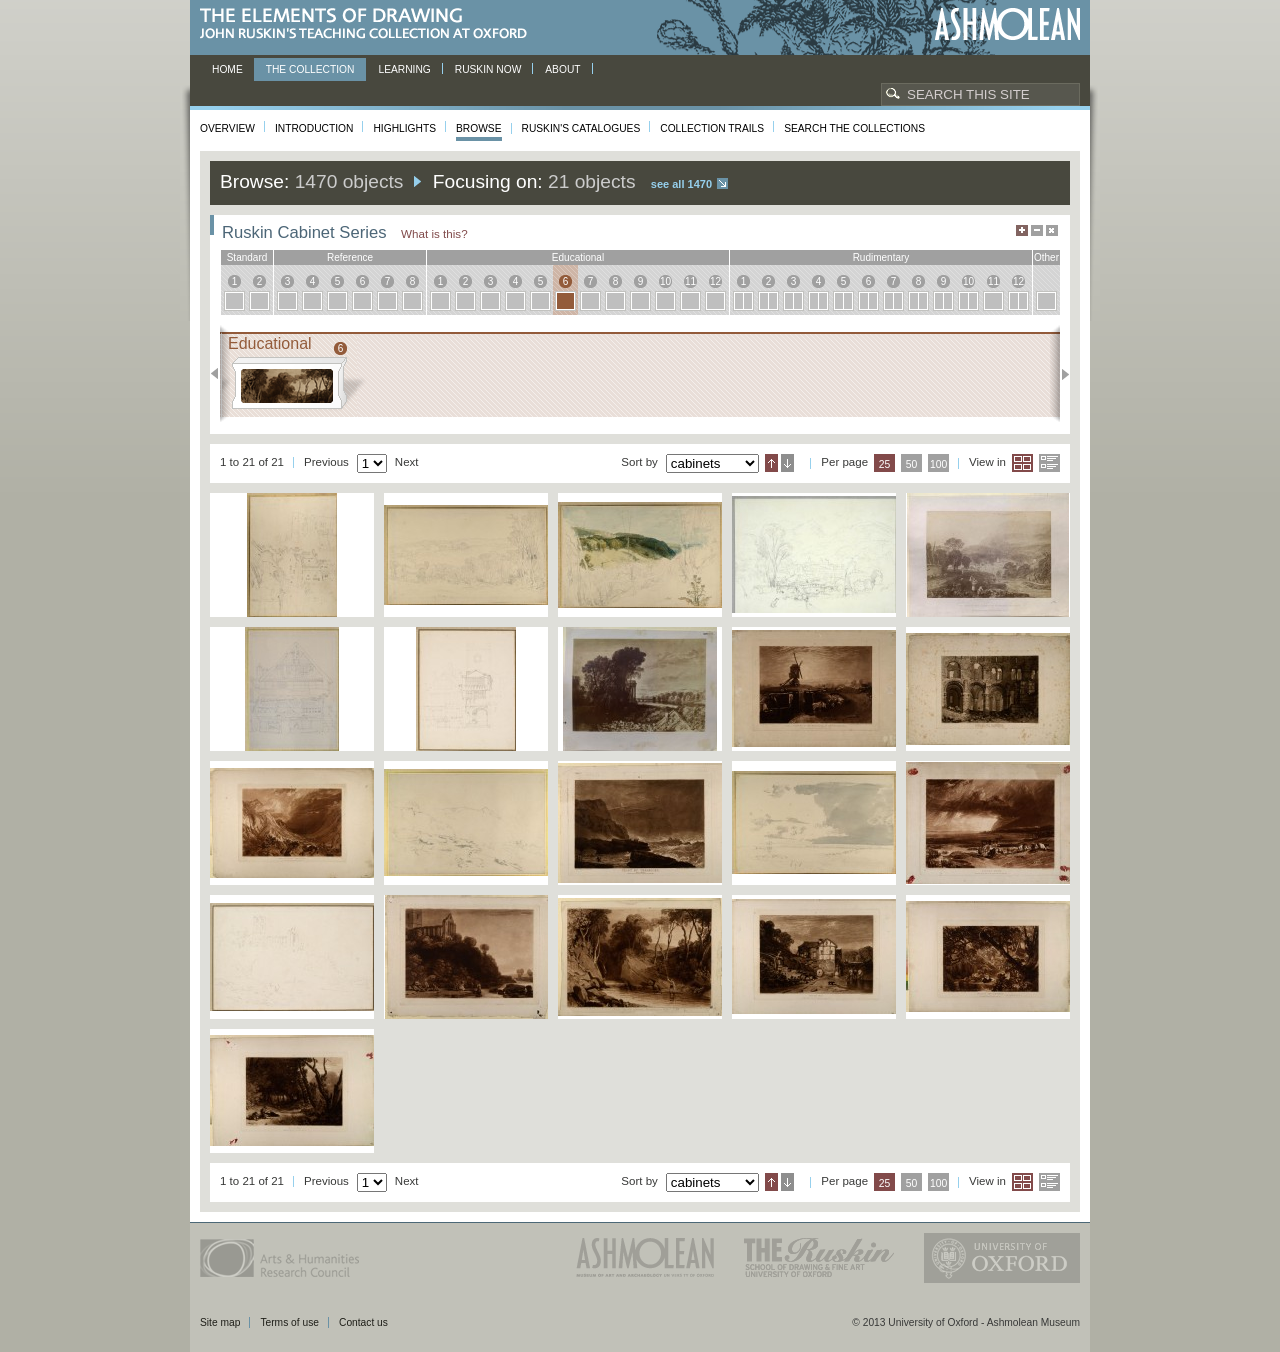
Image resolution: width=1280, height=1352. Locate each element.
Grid (1022, 463)
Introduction (314, 128)
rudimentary (881, 257)
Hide (1052, 230)
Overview (227, 128)
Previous (220, 374)
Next (1059, 374)
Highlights (404, 128)
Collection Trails (712, 128)
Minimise (1037, 230)
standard (247, 257)
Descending (787, 463)
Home (227, 69)
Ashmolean (1007, 24)
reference (350, 257)
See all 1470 (681, 184)
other (1046, 257)
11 (690, 281)
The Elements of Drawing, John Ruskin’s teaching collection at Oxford (369, 24)
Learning (404, 69)
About (562, 69)
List (1049, 463)
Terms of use (289, 1322)
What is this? (434, 233)
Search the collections (854, 128)
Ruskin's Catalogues (581, 128)
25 (885, 464)
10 (665, 281)
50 (912, 464)
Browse (479, 128)
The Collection (310, 69)
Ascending (771, 463)
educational (578, 257)
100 (938, 464)
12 (715, 281)
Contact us (363, 1322)
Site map (220, 1322)
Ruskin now (488, 69)
